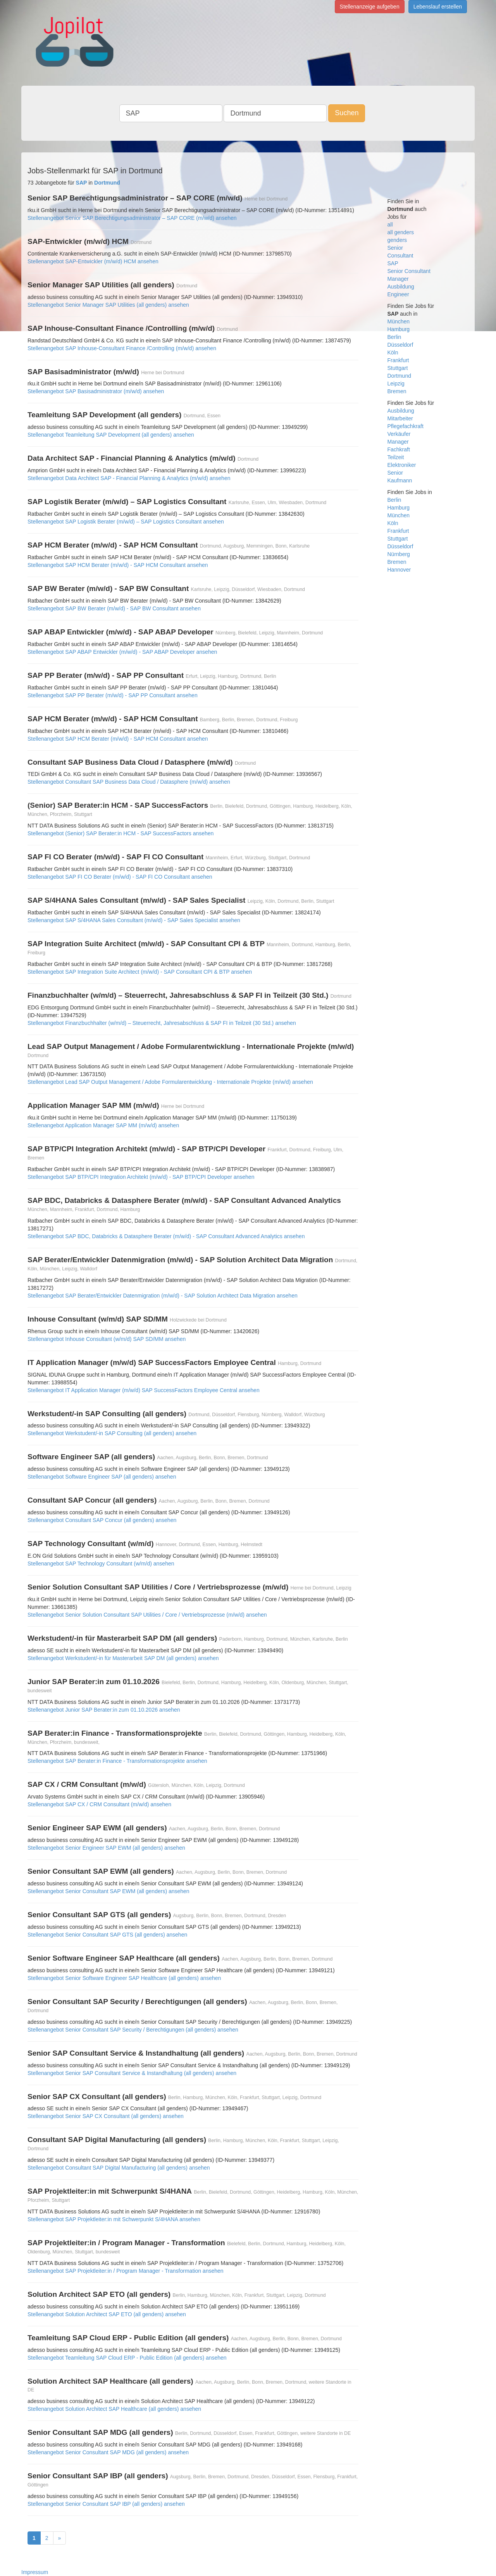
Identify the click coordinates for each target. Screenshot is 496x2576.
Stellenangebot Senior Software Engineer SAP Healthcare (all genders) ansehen (124, 1978)
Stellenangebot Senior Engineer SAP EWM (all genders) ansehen (106, 1848)
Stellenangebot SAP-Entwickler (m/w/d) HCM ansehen (93, 261)
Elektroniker (402, 465)
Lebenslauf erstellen (437, 6)
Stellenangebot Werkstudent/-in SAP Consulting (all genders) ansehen (112, 1433)
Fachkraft (399, 449)
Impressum (34, 2572)
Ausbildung (401, 286)
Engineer (398, 294)
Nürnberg (399, 554)
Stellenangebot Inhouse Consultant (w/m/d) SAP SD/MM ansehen (107, 1339)
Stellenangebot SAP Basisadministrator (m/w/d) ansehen (96, 391)
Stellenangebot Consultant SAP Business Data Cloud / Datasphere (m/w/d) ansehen (129, 782)
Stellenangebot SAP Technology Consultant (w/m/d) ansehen (101, 1563)
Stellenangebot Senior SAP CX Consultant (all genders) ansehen (106, 2116)
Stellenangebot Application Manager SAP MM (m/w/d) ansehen (103, 1125)
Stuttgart (398, 368)
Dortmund (399, 376)
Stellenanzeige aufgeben (370, 6)
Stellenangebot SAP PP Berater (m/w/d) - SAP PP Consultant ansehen (113, 695)
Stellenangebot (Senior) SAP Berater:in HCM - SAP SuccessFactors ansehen (121, 833)
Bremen (397, 391)
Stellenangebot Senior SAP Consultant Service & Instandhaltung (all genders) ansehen (132, 2073)
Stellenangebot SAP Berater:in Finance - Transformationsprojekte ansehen (117, 1761)
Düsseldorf (400, 345)
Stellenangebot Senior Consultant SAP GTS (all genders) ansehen (107, 1935)
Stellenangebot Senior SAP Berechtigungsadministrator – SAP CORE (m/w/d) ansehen (132, 218)
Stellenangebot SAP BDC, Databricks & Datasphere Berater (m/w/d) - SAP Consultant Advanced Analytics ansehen (166, 1236)
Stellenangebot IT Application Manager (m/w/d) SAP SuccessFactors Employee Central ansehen (144, 1390)
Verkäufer (399, 434)
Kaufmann (400, 480)
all (390, 224)
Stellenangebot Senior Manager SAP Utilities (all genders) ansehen (108, 305)
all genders (401, 232)
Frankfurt (398, 360)
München (399, 321)
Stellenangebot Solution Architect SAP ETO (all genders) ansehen (107, 2314)
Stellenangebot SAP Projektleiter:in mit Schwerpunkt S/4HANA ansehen (114, 2219)
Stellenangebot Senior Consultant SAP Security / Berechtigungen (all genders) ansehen (133, 2030)
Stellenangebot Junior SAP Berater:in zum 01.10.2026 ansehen (104, 1710)
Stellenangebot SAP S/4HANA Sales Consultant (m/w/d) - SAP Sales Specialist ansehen (134, 920)
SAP (393, 263)
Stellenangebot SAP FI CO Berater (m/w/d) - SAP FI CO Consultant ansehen (120, 877)
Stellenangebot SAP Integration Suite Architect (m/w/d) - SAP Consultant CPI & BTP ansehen (140, 972)
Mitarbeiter (400, 418)
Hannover (399, 570)
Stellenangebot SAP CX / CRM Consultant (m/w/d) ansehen (99, 1804)
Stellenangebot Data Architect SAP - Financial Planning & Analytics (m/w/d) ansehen (129, 478)
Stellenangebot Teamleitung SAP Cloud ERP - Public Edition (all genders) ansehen (127, 2358)
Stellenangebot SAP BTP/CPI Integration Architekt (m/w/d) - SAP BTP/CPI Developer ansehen (141, 1177)
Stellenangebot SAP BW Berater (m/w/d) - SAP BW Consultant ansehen (114, 608)
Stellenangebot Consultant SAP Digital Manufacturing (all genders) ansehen (119, 2168)
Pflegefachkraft (406, 426)
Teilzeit (396, 457)
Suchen (346, 113)
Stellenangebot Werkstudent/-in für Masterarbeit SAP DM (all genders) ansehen (123, 1658)
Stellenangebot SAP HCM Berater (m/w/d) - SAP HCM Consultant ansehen (118, 565)
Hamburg (399, 329)
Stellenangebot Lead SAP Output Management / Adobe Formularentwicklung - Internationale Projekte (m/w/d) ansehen (170, 1082)
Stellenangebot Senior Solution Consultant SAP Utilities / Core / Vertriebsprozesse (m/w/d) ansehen (147, 1615)
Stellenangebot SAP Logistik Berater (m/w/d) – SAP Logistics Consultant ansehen (126, 521)
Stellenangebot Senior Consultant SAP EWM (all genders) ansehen (108, 1891)
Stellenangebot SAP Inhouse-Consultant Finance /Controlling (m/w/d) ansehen (122, 348)
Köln (393, 352)
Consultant (400, 255)
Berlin (394, 337)
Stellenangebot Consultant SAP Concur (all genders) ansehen (102, 1520)
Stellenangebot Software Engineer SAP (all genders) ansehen (102, 1477)
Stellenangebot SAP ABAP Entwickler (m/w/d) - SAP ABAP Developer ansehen (122, 652)
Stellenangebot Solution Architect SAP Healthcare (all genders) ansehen (114, 2409)
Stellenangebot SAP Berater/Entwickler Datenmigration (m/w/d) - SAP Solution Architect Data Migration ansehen (163, 1295)
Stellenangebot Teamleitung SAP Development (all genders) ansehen (111, 435)
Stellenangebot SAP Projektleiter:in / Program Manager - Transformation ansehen (126, 2271)
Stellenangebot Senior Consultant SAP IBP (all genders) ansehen (106, 2504)
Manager (398, 279)
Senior (395, 248)
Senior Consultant (409, 271)
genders (397, 240)
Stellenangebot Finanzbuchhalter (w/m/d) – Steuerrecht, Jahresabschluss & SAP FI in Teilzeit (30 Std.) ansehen (162, 1023)
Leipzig (396, 383)
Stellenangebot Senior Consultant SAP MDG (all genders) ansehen (108, 2452)
